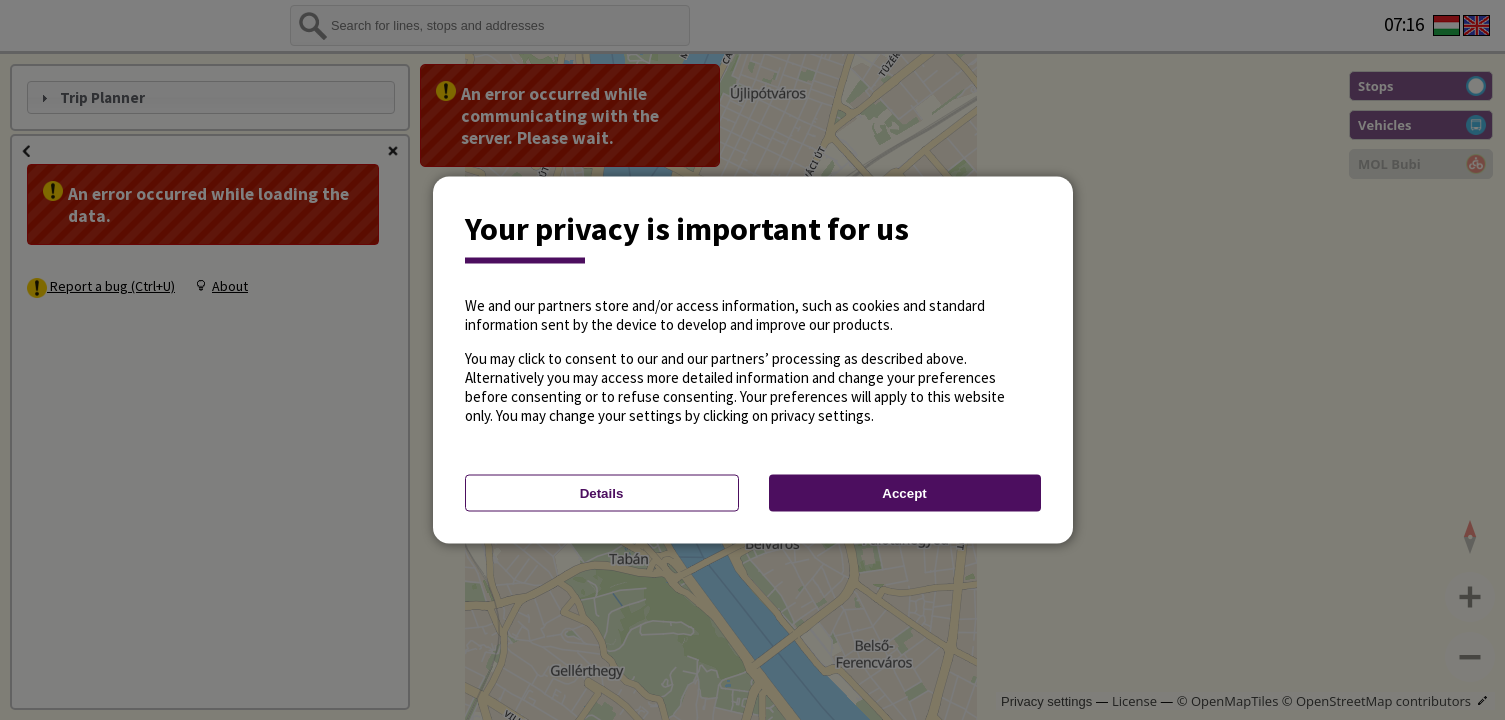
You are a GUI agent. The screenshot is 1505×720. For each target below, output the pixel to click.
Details (602, 493)
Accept (904, 493)
